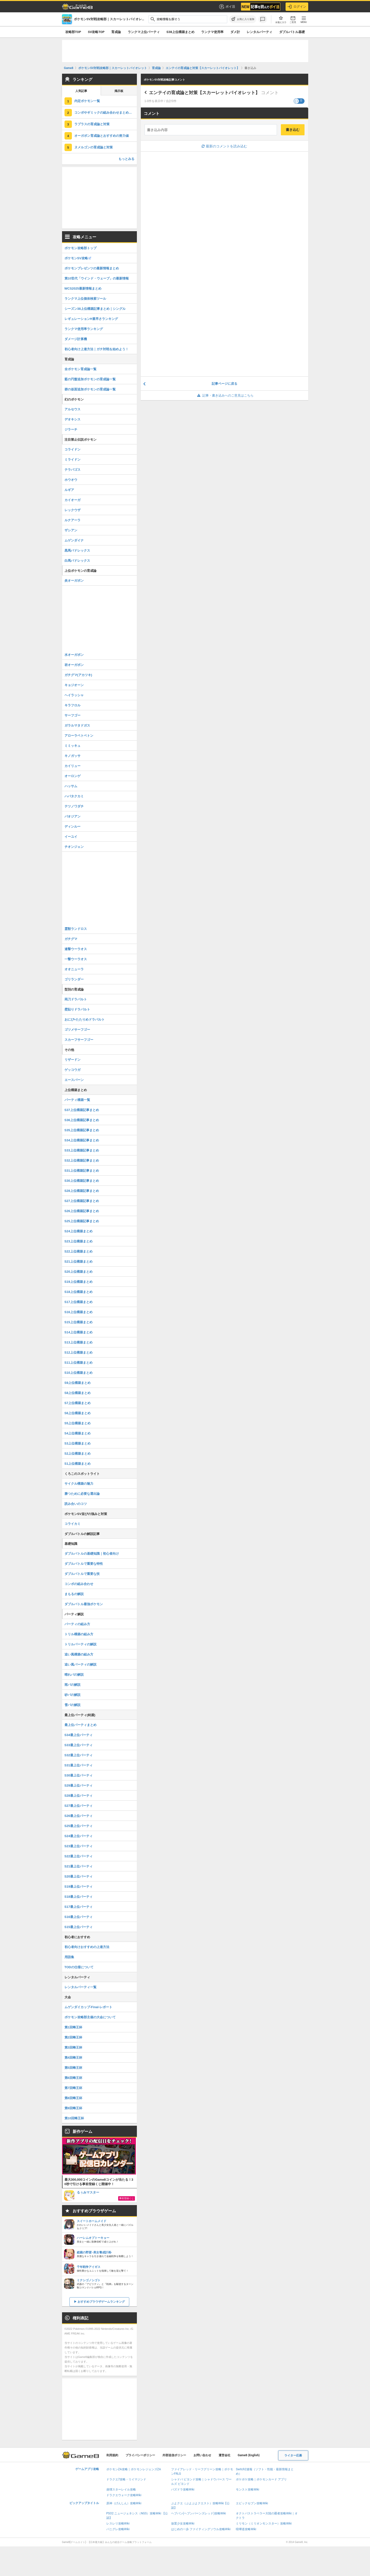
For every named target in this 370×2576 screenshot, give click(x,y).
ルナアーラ (72, 520)
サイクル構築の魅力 (78, 1483)
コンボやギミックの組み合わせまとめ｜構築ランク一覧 (105, 112)
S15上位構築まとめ (78, 1322)
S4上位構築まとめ (77, 1433)
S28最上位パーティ (78, 1795)
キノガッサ (72, 756)
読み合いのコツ (75, 1504)
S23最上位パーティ (78, 1846)
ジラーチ (70, 429)
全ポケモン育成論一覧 (80, 369)
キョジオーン (74, 685)
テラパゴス (72, 469)
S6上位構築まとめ (77, 1413)
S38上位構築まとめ (180, 32)
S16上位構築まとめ (78, 1312)
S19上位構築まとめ (78, 1282)
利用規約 (112, 2455)
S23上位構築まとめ (78, 1241)
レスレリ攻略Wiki (118, 2523)
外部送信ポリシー (174, 2455)
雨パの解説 (72, 1685)
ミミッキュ (72, 746)
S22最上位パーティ (78, 1856)
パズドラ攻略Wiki (182, 2489)
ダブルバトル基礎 (292, 32)
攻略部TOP (73, 32)
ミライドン (72, 459)
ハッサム (70, 786)
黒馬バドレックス (77, 550)
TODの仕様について (79, 1967)
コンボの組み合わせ (78, 1584)
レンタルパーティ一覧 (80, 1987)
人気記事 (81, 91)
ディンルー (72, 826)
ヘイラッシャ (74, 695)
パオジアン (72, 816)
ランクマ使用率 (212, 32)
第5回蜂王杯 (73, 2068)
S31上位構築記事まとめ (81, 1170)
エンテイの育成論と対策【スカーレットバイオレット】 (204, 92)
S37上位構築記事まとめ (81, 1110)
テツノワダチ (74, 806)
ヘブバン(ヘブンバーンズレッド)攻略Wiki (198, 2513)
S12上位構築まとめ (78, 1352)
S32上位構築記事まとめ (81, 1160)
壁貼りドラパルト (77, 1009)
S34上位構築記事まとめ (81, 1140)
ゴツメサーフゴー (77, 1029)
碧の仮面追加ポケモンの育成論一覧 (90, 389)
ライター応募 (293, 2455)
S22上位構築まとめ (78, 1251)
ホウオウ (70, 480)
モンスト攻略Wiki (247, 2489)
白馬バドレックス (77, 560)
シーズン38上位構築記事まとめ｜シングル (95, 309)
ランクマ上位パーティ (144, 32)
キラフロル (72, 705)
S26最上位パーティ (78, 1816)
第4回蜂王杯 (73, 2057)
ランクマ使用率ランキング (83, 329)
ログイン (297, 6)
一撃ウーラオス (75, 959)
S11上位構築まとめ (78, 1362)
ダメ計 (235, 32)
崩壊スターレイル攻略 (121, 2489)
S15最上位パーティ (78, 1927)
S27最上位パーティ (78, 1806)
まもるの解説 (74, 1594)
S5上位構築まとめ (77, 1423)
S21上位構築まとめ (78, 1261)
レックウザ (72, 510)
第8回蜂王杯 (73, 2098)
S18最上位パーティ (78, 1896)
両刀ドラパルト (75, 999)
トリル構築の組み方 (78, 1634)
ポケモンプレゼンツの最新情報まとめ (91, 268)
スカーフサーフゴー (78, 1040)
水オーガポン (74, 655)
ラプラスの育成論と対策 (92, 124)
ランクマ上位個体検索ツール (85, 298)
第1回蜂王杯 (73, 2027)
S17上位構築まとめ (78, 1302)
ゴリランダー (74, 979)
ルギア (69, 490)
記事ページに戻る (224, 383)
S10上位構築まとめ (78, 1373)
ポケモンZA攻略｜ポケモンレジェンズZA (133, 2469)
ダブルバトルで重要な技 (82, 1574)
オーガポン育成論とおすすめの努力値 (101, 136)
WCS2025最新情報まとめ (82, 288)
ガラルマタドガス (77, 725)
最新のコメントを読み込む (224, 146)
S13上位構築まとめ (78, 1342)
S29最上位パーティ (78, 1785)
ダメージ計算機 (75, 339)
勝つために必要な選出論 (82, 1494)
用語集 (69, 1957)
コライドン (72, 449)
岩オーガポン (74, 665)
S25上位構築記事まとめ (81, 1221)
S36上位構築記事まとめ (81, 1120)
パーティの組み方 (77, 1624)
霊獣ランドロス (75, 929)
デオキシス (72, 419)
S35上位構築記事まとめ (81, 1130)
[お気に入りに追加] (242, 19)
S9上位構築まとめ (77, 1383)
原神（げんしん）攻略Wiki (124, 2503)
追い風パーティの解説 (80, 1664)
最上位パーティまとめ (80, 1725)
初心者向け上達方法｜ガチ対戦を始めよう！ (96, 349)
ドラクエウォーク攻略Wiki (124, 2495)
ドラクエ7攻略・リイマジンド (126, 2479)
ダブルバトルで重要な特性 (83, 1564)
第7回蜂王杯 (73, 2088)
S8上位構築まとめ (77, 1393)
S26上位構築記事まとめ (81, 1211)
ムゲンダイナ (74, 540)
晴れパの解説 (74, 1674)
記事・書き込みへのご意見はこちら (224, 395)
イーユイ (70, 836)
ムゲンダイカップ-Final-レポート (88, 2007)
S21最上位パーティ (78, 1866)
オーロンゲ (72, 776)
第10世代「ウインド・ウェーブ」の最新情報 (96, 278)
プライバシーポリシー (140, 2455)
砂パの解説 (72, 1695)
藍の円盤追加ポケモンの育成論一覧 (90, 379)
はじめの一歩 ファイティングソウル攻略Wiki (201, 2529)
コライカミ (72, 1524)
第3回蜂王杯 (73, 2047)
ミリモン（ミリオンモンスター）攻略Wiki (264, 2523)
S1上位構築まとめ (77, 1463)
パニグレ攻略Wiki (118, 2529)
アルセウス (72, 409)
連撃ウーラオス (75, 949)
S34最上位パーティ (78, 1735)
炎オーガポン (74, 580)
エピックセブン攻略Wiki (252, 2503)
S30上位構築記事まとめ (81, 1181)
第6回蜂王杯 (73, 2078)
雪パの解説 (72, 1705)
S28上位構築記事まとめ (81, 1191)
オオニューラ (74, 969)
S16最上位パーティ (78, 1917)
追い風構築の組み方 (78, 1654)
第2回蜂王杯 (73, 2037)
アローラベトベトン (78, 735)
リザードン (72, 1060)
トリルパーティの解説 (80, 1644)
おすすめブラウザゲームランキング (101, 2301)
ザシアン (70, 530)
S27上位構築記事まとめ (81, 1201)
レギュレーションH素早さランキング (91, 319)
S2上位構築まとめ (77, 1453)
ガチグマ (70, 939)
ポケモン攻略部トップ (80, 248)
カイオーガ (72, 500)
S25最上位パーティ (78, 1826)
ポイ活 (227, 7)
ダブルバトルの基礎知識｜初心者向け (91, 1553)
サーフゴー (72, 715)
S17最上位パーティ (78, 1907)
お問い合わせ (202, 2455)
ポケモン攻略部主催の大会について (90, 2017)
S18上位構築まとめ (78, 1292)
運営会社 (224, 2455)
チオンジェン (74, 847)
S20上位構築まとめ (78, 1271)
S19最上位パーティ (78, 1886)
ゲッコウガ (72, 1070)
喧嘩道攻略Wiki (246, 2529)
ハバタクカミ (74, 796)
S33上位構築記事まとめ (81, 1150)
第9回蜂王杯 (73, 2108)
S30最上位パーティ (78, 1775)
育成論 (116, 32)
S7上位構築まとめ (77, 1403)
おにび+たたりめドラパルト (84, 1019)
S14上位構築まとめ (78, 1332)
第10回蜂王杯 (74, 2118)
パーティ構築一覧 (77, 1100)
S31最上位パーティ (78, 1765)
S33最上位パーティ (78, 1745)
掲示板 (118, 91)
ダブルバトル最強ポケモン (83, 1604)
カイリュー (72, 766)
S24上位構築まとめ (78, 1231)
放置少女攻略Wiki (182, 2523)
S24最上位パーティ (78, 1836)
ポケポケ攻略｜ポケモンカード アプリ (261, 2479)
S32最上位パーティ (78, 1755)
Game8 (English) (249, 2455)
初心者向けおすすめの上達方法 (86, 1947)
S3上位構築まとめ (77, 1443)
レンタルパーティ (259, 32)
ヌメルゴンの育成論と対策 (93, 147)
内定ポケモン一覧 (87, 101)
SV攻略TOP (96, 32)
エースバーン (74, 1080)
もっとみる (126, 159)
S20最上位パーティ (78, 1876)
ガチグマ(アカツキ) (78, 675)
